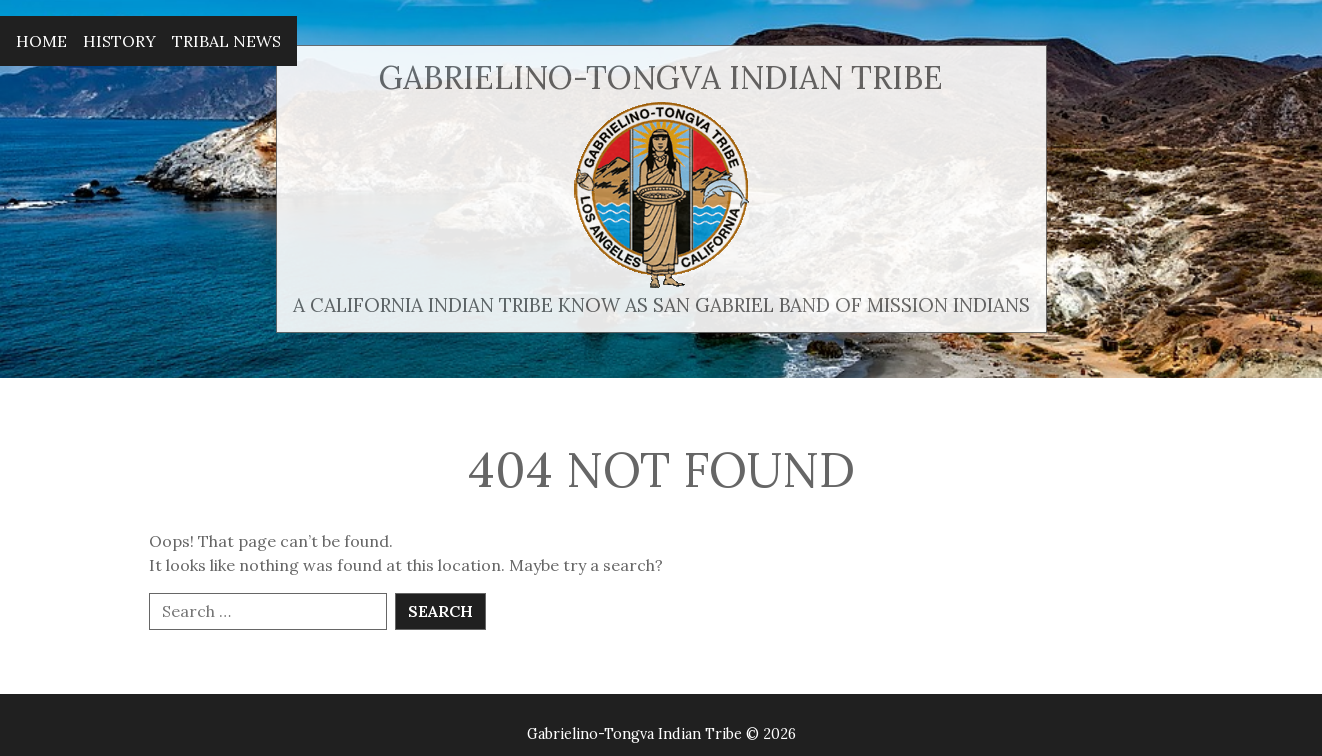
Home (41, 41)
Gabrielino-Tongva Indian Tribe (661, 77)
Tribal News (226, 41)
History (119, 41)
